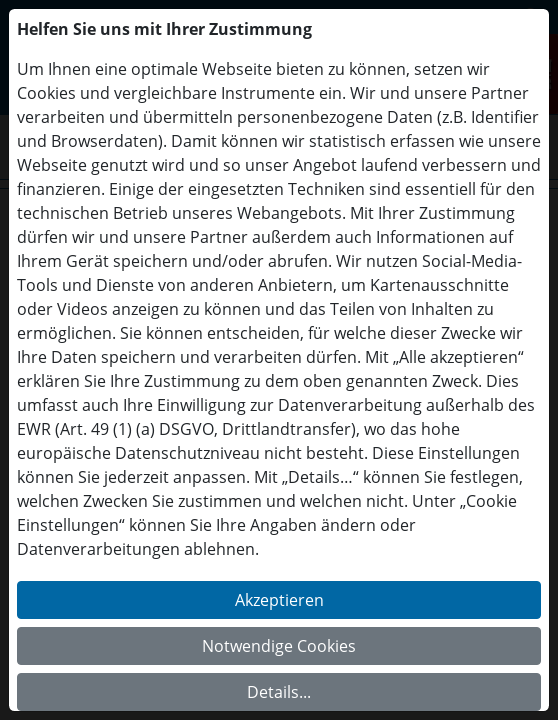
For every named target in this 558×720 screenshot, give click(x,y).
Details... (279, 692)
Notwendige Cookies (279, 646)
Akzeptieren (279, 600)
